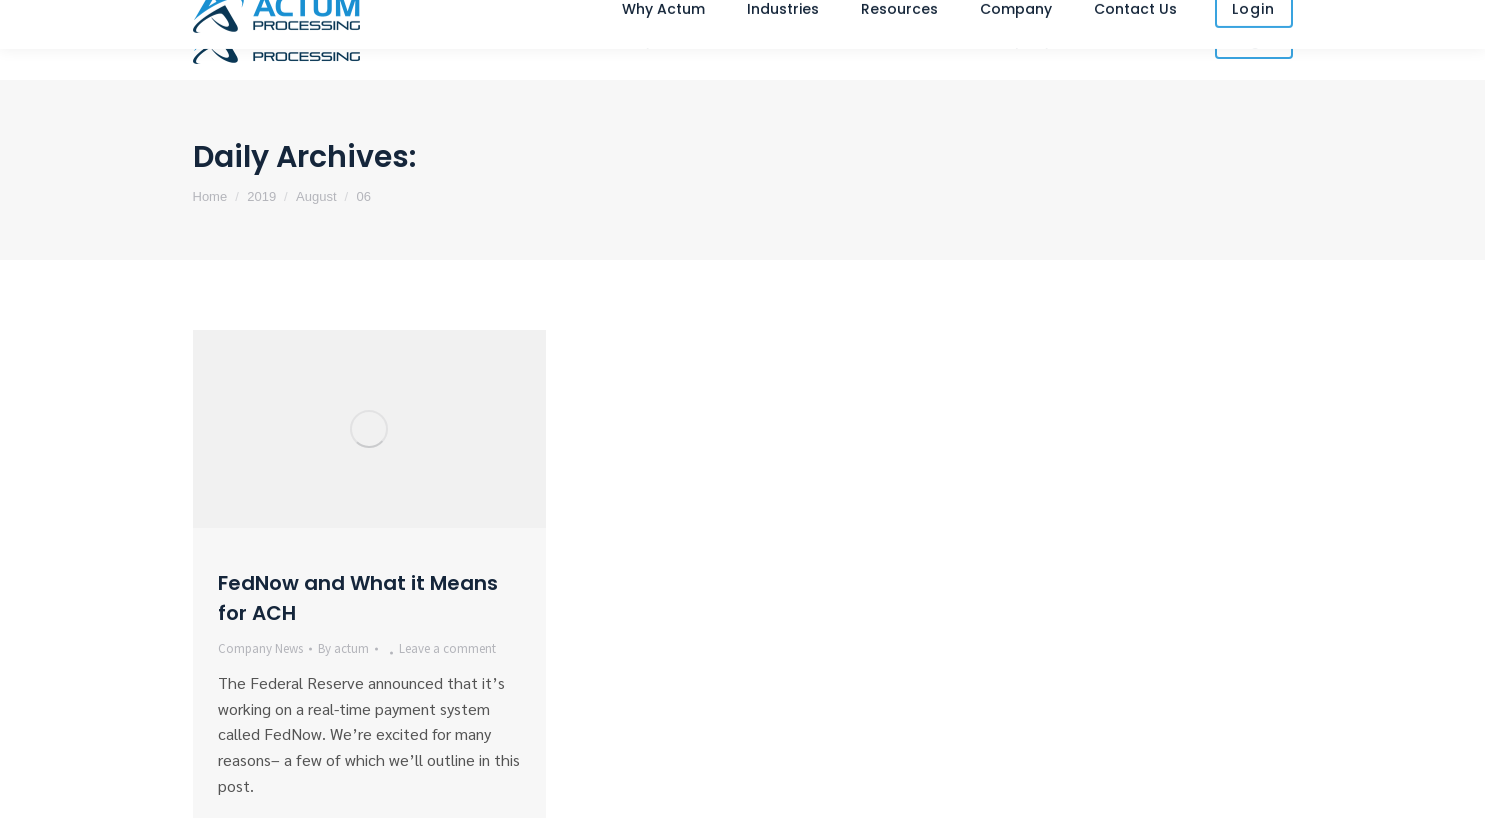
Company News (260, 648)
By (343, 648)
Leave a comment (447, 648)
